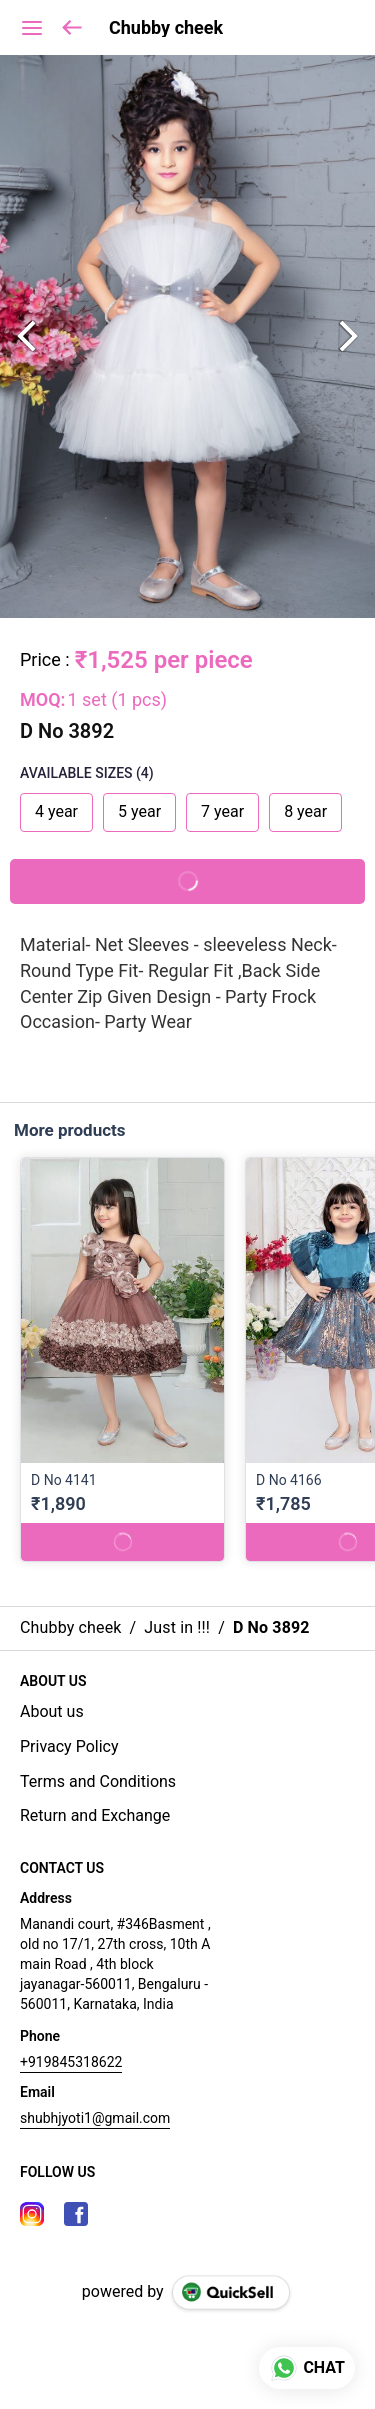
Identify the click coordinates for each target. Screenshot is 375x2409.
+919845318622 (71, 2062)
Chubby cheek (166, 28)
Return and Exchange (95, 1815)
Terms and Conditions (98, 1781)
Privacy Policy (69, 1746)
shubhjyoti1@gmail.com (95, 2118)
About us (52, 1711)
